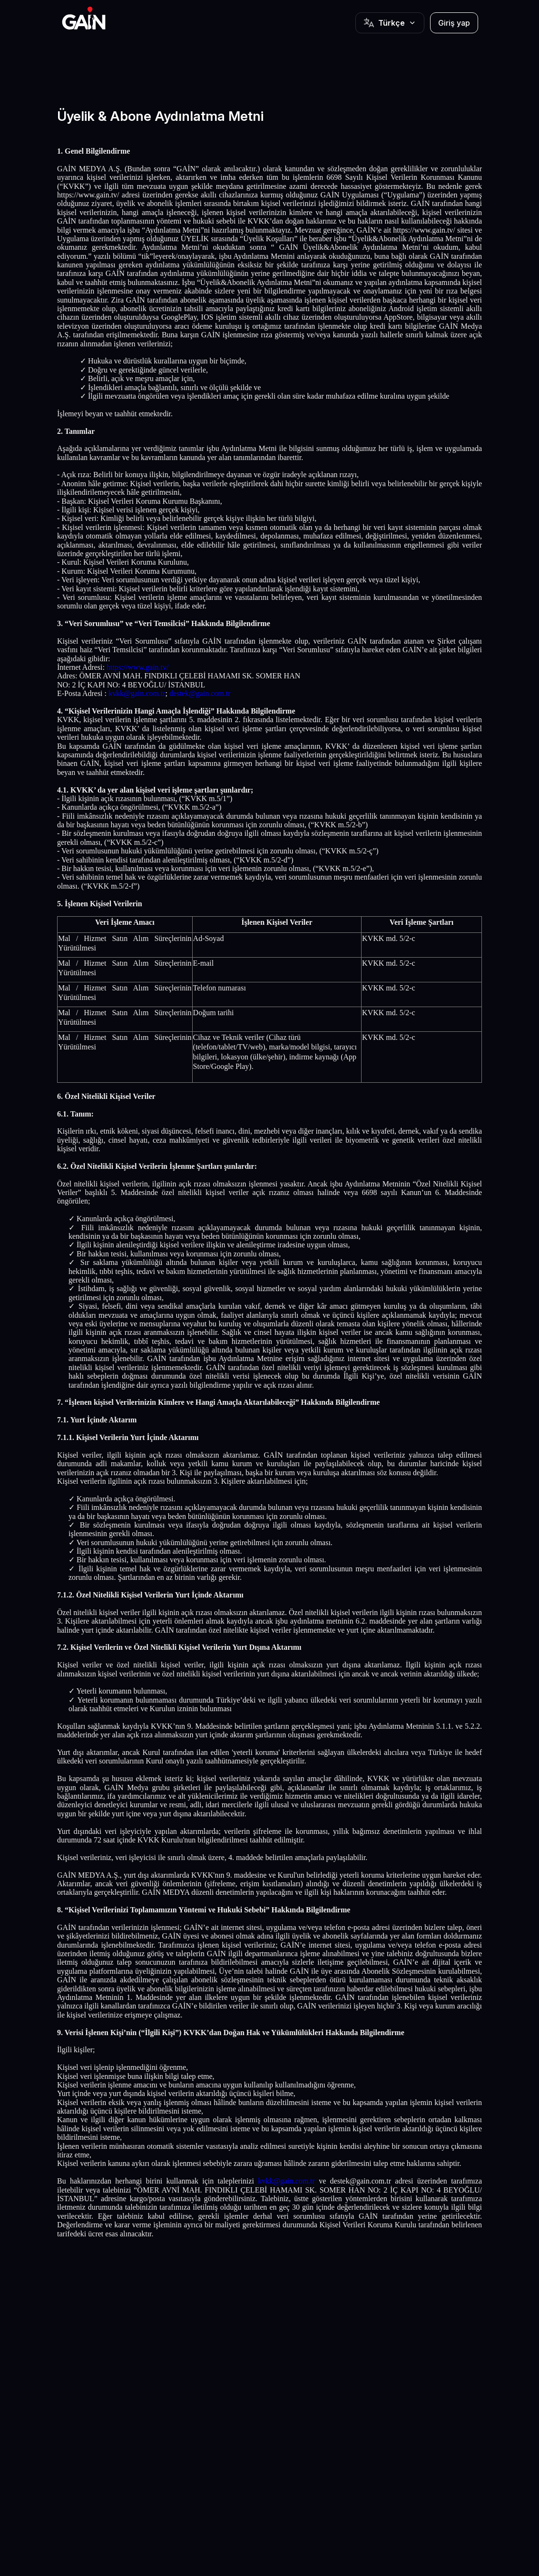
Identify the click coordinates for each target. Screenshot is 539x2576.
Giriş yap (454, 23)
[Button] (389, 22)
